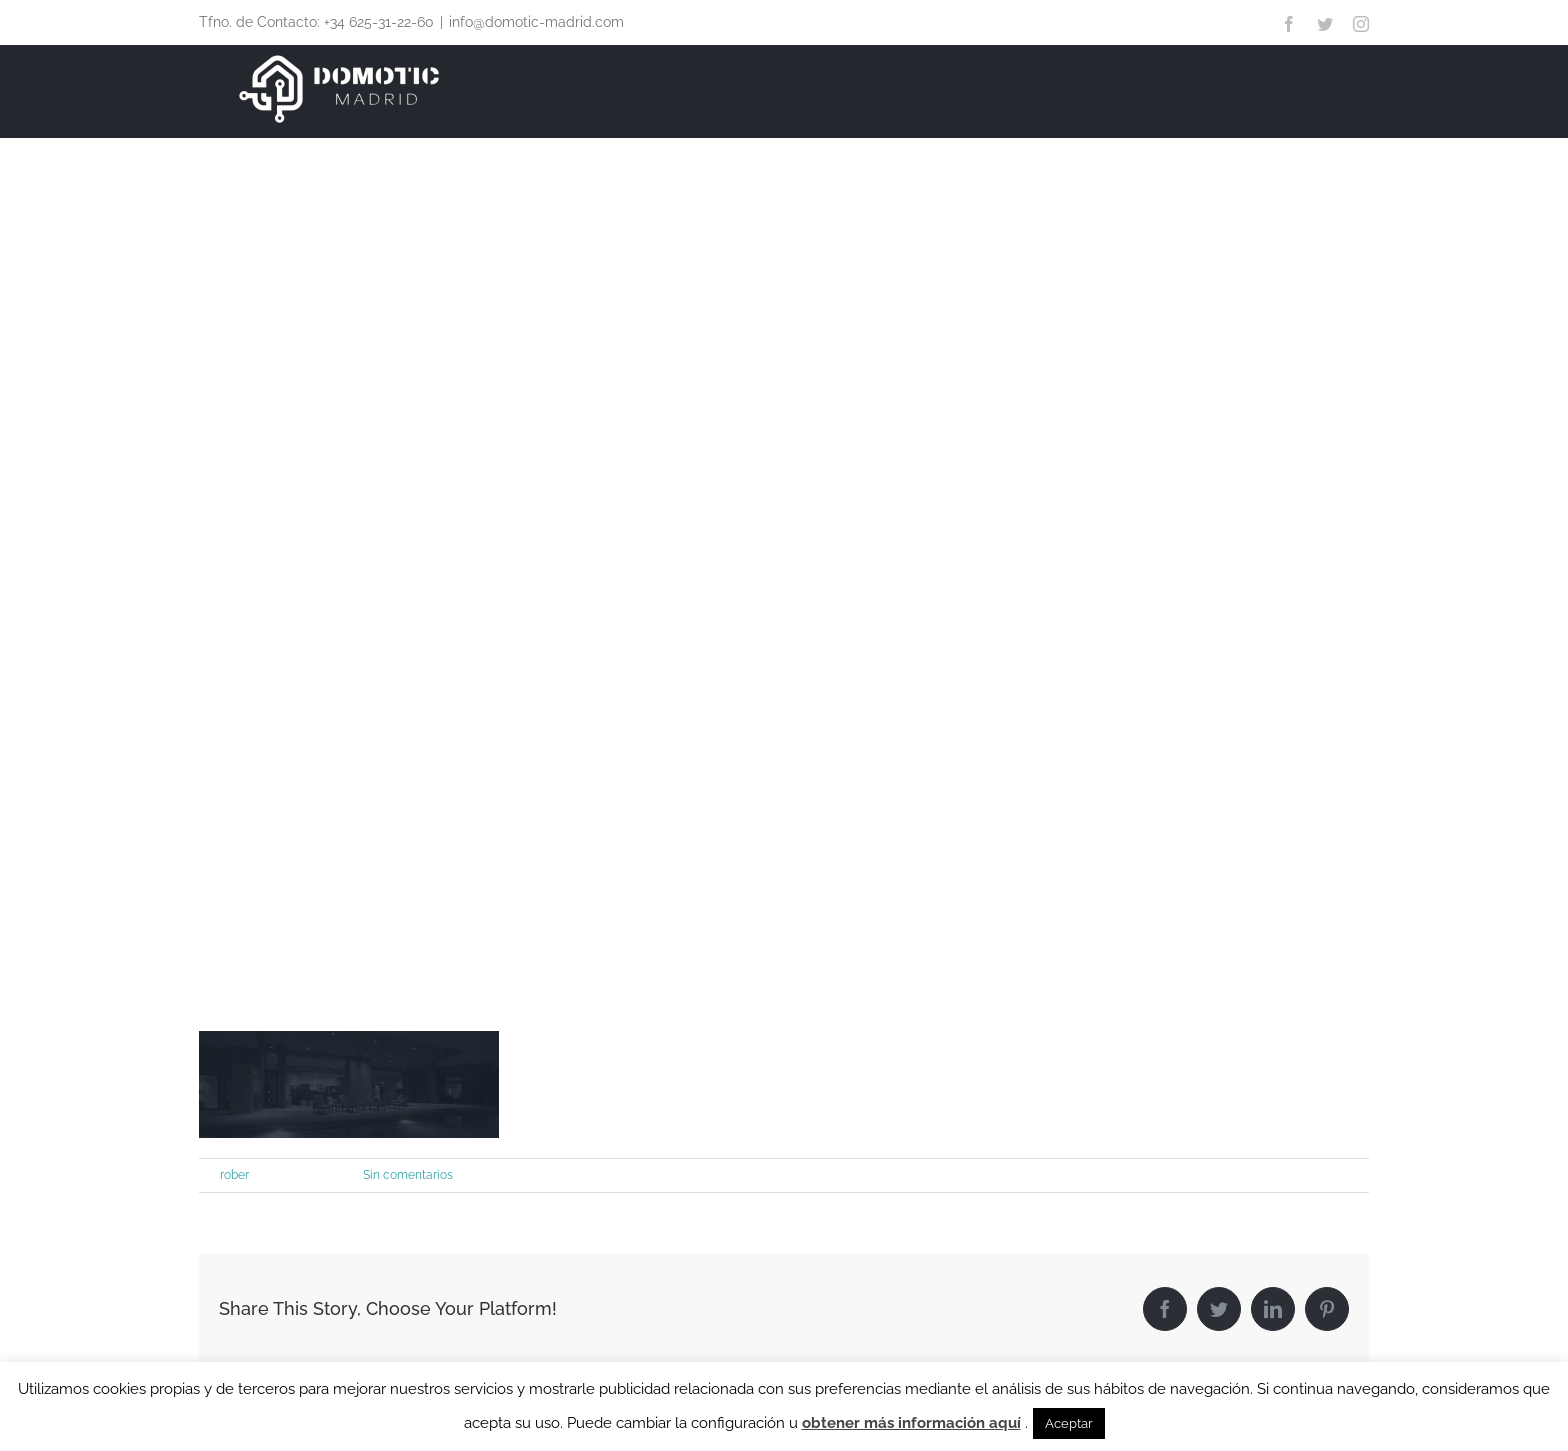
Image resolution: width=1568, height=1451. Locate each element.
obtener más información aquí (911, 1423)
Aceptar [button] (1069, 1423)
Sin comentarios (408, 1175)
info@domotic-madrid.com (536, 22)
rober (234, 1175)
